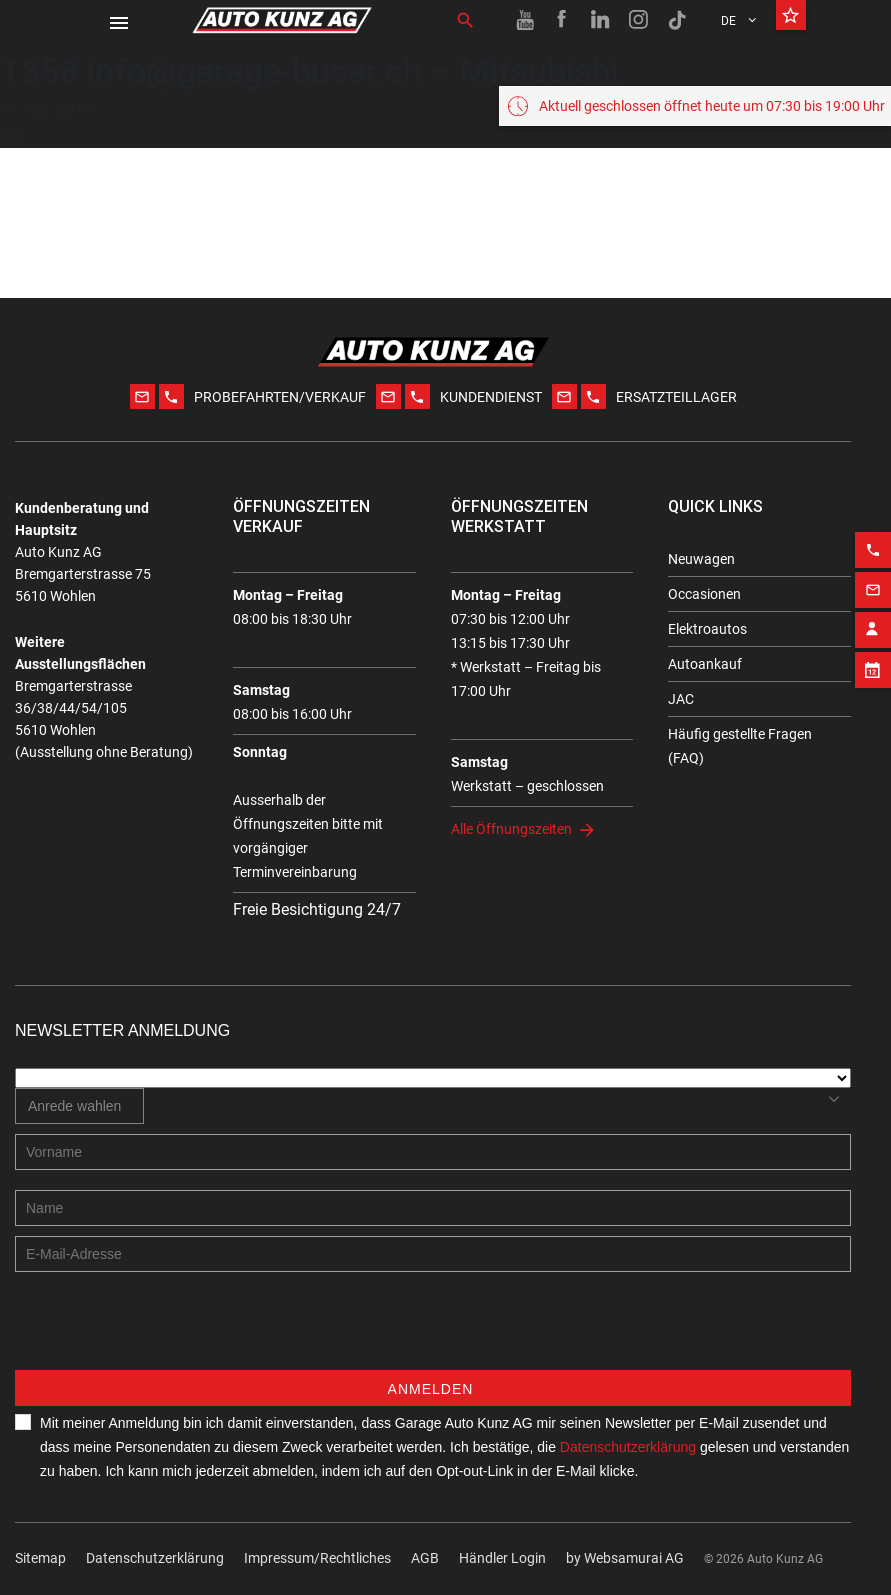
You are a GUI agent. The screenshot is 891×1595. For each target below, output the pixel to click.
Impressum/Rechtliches (317, 1558)
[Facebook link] (563, 20)
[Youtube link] (525, 20)
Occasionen (704, 594)
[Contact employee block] (873, 617)
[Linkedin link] (601, 20)
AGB (425, 1558)
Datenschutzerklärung (155, 1558)
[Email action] (873, 577)
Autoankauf (705, 664)
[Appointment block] (873, 657)
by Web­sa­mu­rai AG (625, 1558)
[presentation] (167, 1331)
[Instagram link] (639, 20)
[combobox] (79, 1106)
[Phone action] (873, 537)
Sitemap (40, 1558)
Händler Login (502, 1558)
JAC (681, 699)
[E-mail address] (433, 1254)
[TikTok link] (677, 20)
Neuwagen (701, 559)
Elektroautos (707, 629)
